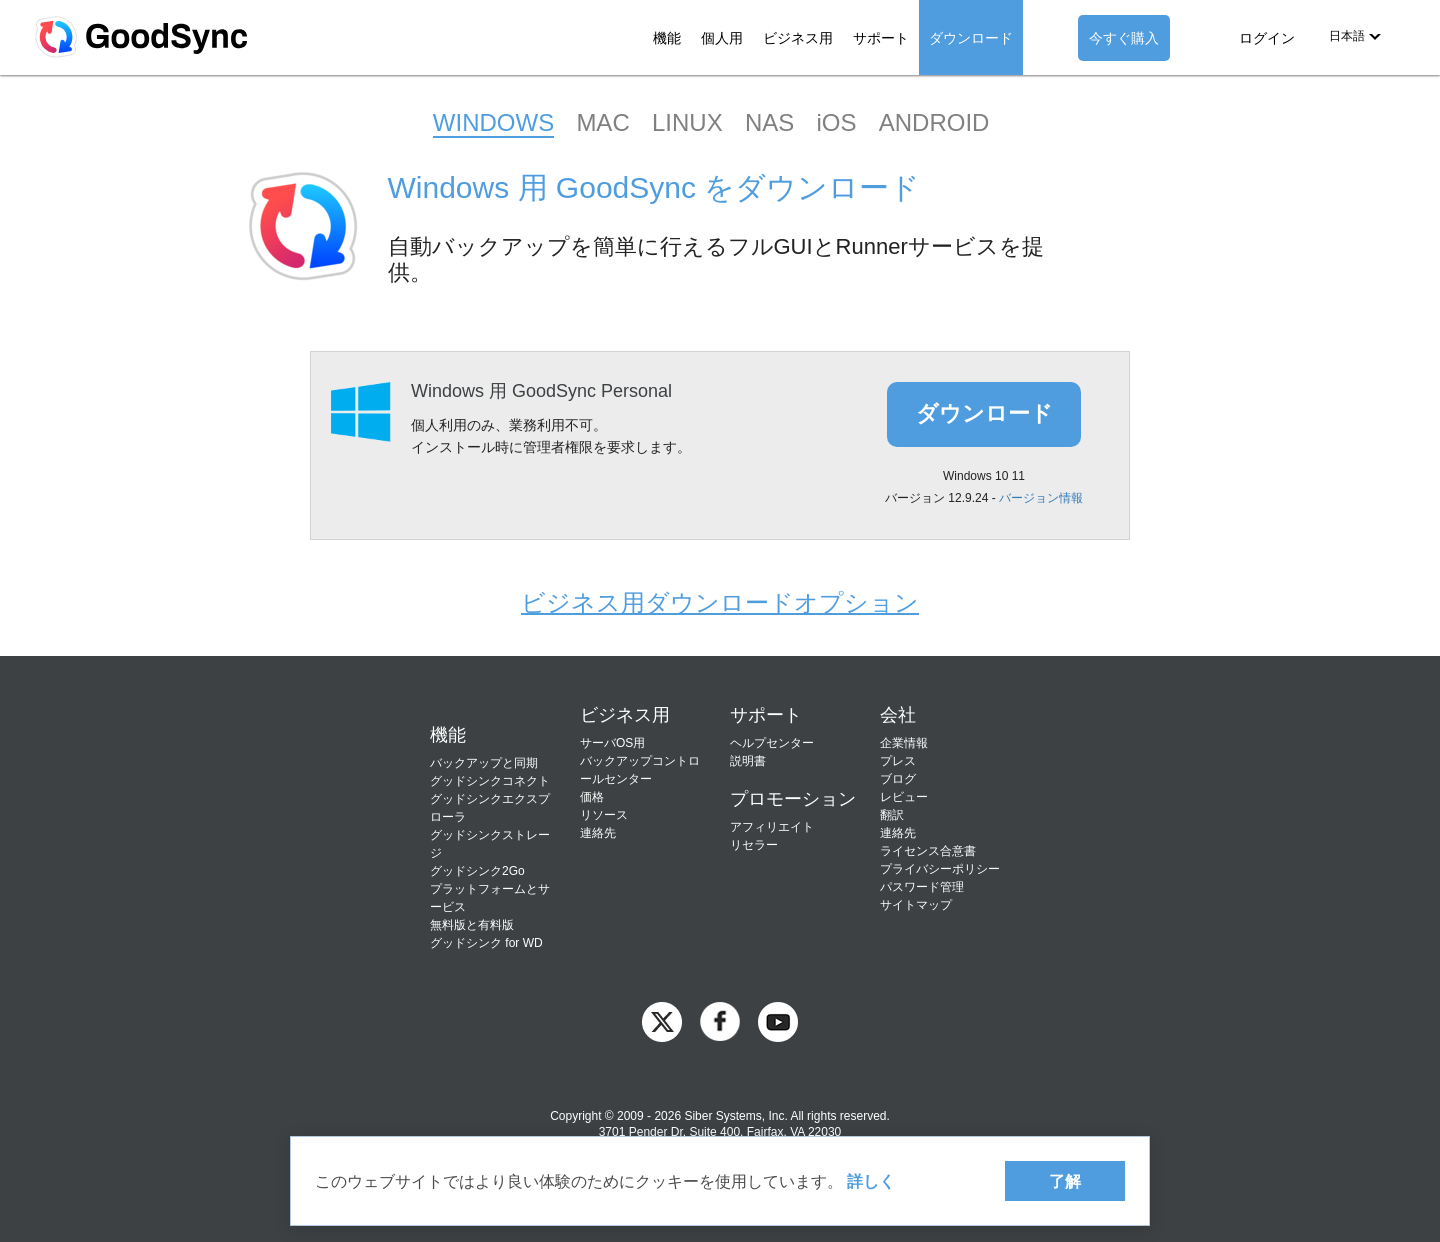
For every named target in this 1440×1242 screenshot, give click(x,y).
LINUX (687, 122)
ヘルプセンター (772, 743)
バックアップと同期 (484, 763)
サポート (881, 38)
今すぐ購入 (1124, 38)
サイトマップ (916, 905)
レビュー (904, 797)
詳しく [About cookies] (871, 1181)
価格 (592, 797)
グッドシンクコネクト (490, 781)
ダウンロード (971, 38)
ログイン (1267, 38)
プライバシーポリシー (940, 869)
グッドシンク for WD (486, 943)
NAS (769, 122)
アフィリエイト (772, 827)
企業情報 (904, 743)
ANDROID (934, 122)
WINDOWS (493, 122)
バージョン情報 (1041, 498)
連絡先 (598, 833)
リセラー (754, 845)
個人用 (722, 38)
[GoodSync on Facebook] (720, 1020)
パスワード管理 (922, 887)
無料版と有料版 (472, 925)
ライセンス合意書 (928, 851)
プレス (898, 761)
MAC (602, 122)
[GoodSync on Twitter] (662, 1020)
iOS (836, 122)
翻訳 (892, 815)
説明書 (748, 761)
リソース (604, 815)
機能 (667, 38)
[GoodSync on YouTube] (778, 1020)
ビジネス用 (798, 38)
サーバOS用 (612, 743)
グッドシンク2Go (477, 871)
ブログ (898, 779)
